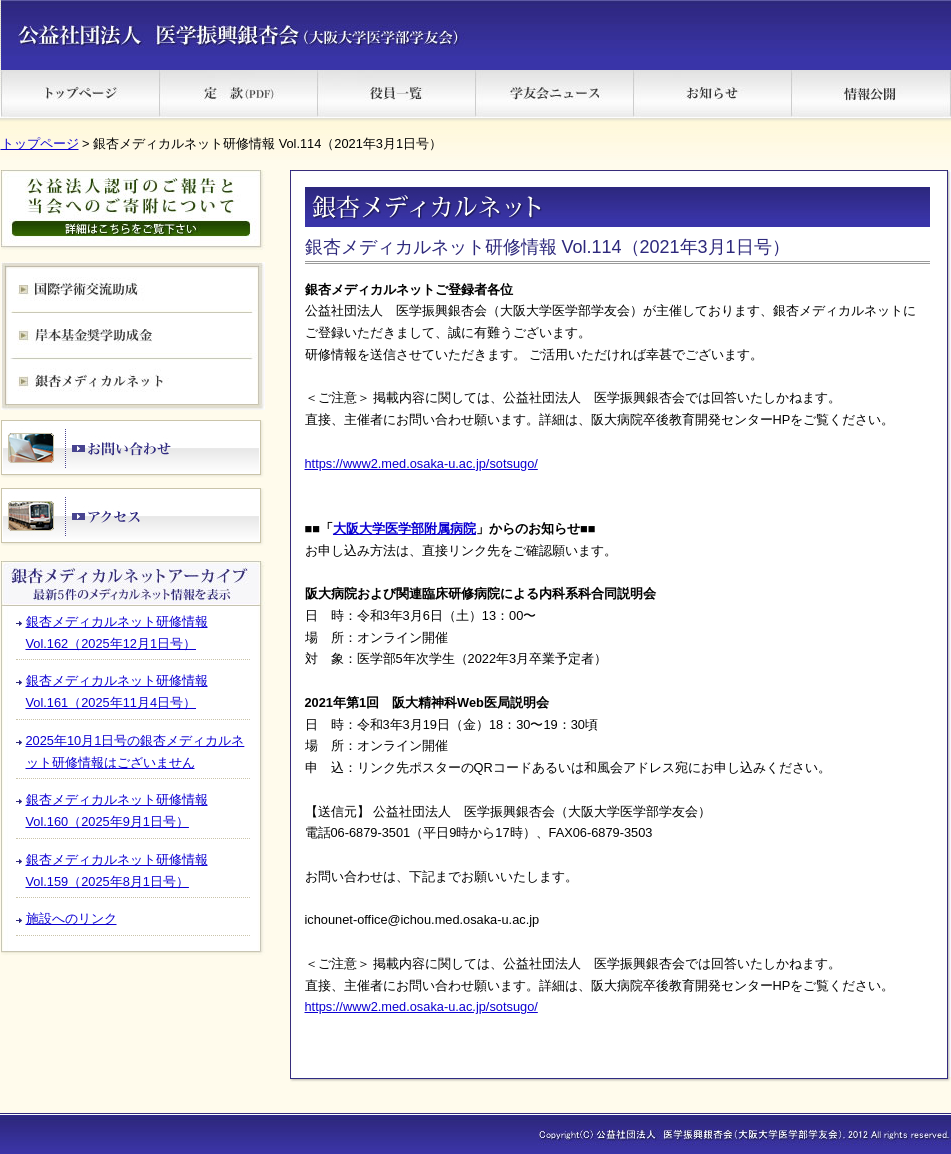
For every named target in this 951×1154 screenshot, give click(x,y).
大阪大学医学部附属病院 (404, 528)
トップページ (40, 143)
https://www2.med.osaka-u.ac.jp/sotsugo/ (421, 463)
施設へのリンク (71, 918)
